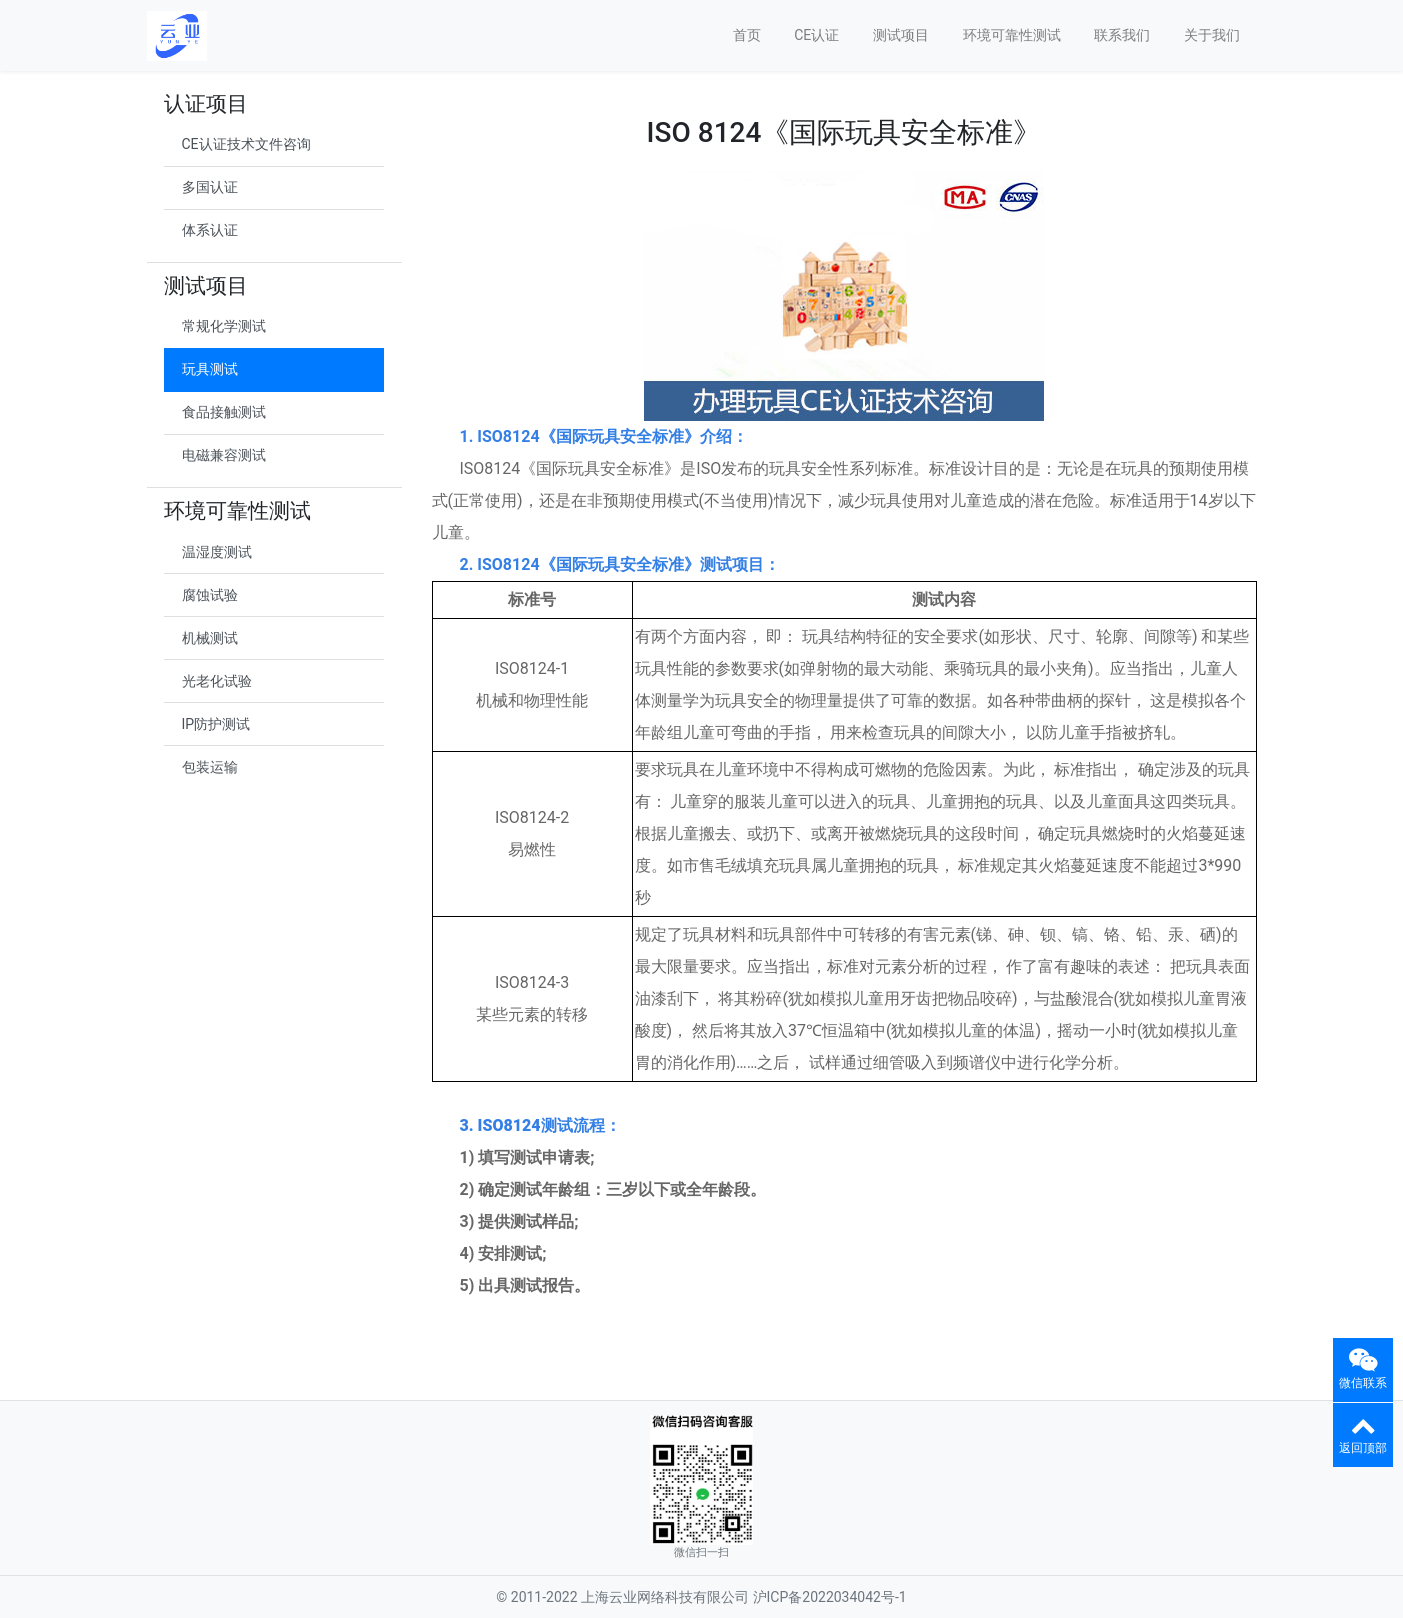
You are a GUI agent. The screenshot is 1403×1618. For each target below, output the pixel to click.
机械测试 (210, 638)
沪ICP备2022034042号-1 (830, 1597)
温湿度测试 (217, 552)
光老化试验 (217, 681)
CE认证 (816, 35)
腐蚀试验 (210, 595)
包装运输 (210, 767)
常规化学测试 (224, 326)
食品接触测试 (224, 412)
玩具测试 (210, 369)
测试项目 (901, 35)
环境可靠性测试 (1012, 35)
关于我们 (1212, 35)
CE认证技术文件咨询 (246, 144)
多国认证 (210, 187)
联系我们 (1122, 35)
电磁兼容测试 (224, 455)
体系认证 (210, 230)
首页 (747, 35)
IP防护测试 (216, 724)
